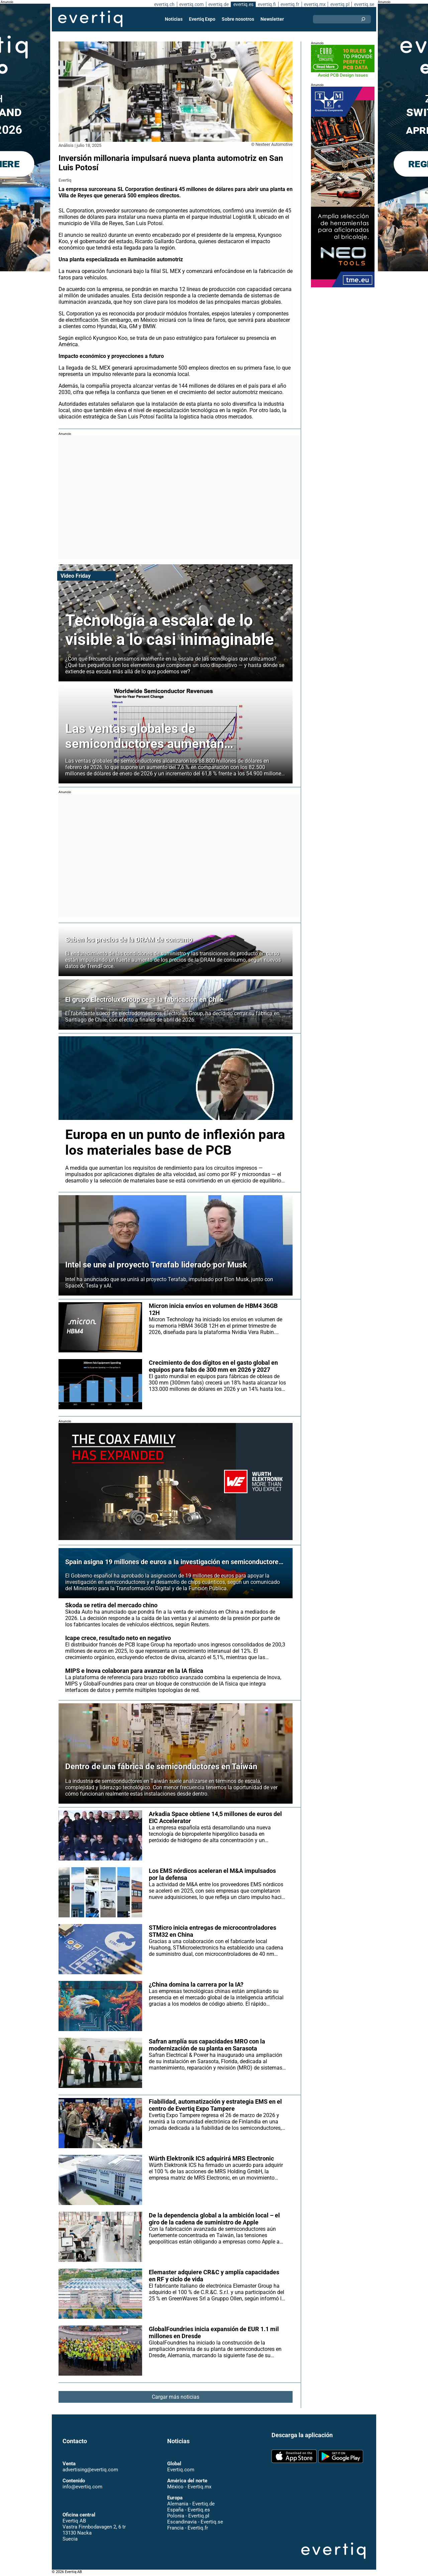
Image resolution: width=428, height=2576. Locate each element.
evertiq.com (190, 4)
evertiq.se (364, 4)
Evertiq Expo (202, 19)
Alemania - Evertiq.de (190, 2504)
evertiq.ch (163, 4)
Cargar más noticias (176, 2403)
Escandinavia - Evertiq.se (194, 2522)
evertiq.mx (314, 4)
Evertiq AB (90, 19)
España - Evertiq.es (188, 2510)
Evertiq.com (180, 2470)
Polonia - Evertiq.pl (188, 2516)
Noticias (174, 19)
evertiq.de (217, 4)
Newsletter (271, 19)
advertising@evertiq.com (90, 2470)
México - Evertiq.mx (189, 2487)
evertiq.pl (339, 4)
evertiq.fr (289, 4)
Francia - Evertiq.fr (187, 2528)
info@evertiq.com (82, 2487)
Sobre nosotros (238, 19)
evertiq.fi (266, 4)
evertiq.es (242, 4)
